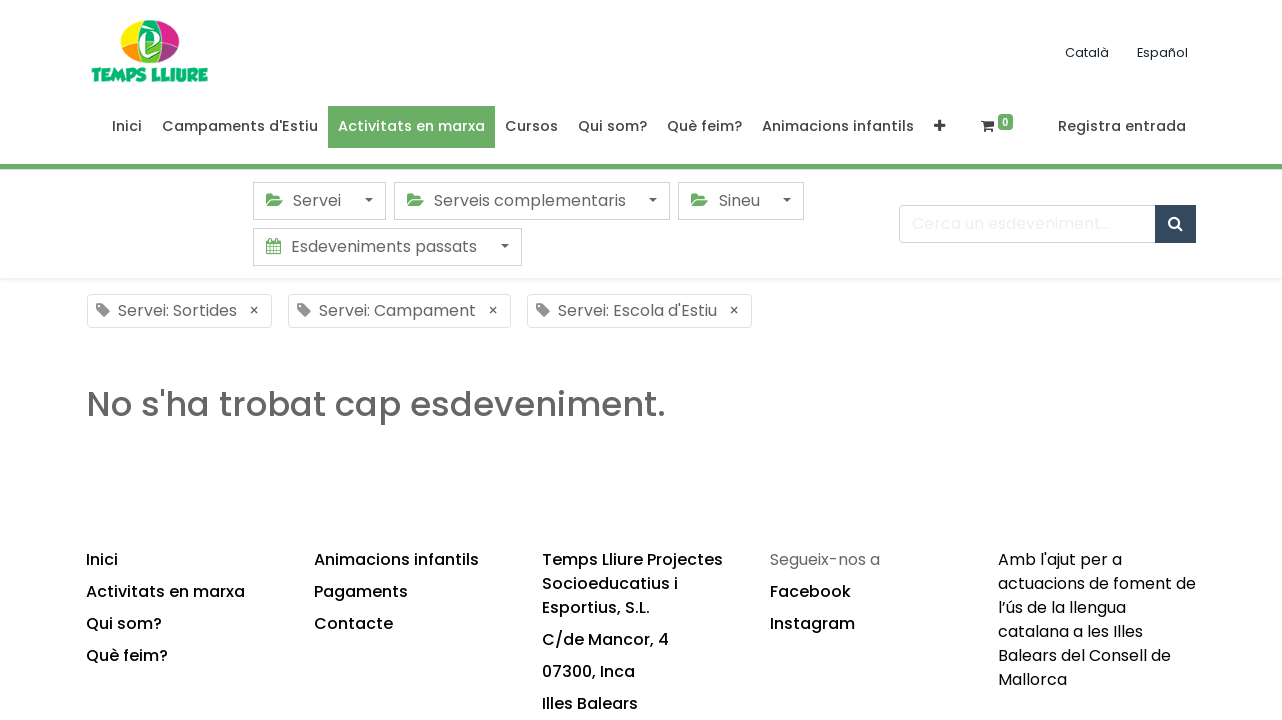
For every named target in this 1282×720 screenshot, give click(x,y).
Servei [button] (305, 200)
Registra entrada (1122, 126)
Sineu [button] (727, 200)
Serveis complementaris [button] (518, 200)
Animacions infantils (396, 559)
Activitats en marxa (165, 591)
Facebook (810, 591)
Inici (102, 559)
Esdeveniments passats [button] (373, 246)
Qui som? (124, 623)
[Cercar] (1175, 224)
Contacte (353, 623)
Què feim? (127, 655)
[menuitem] (127, 127)
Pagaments (361, 591)
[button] (939, 127)
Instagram (812, 623)
